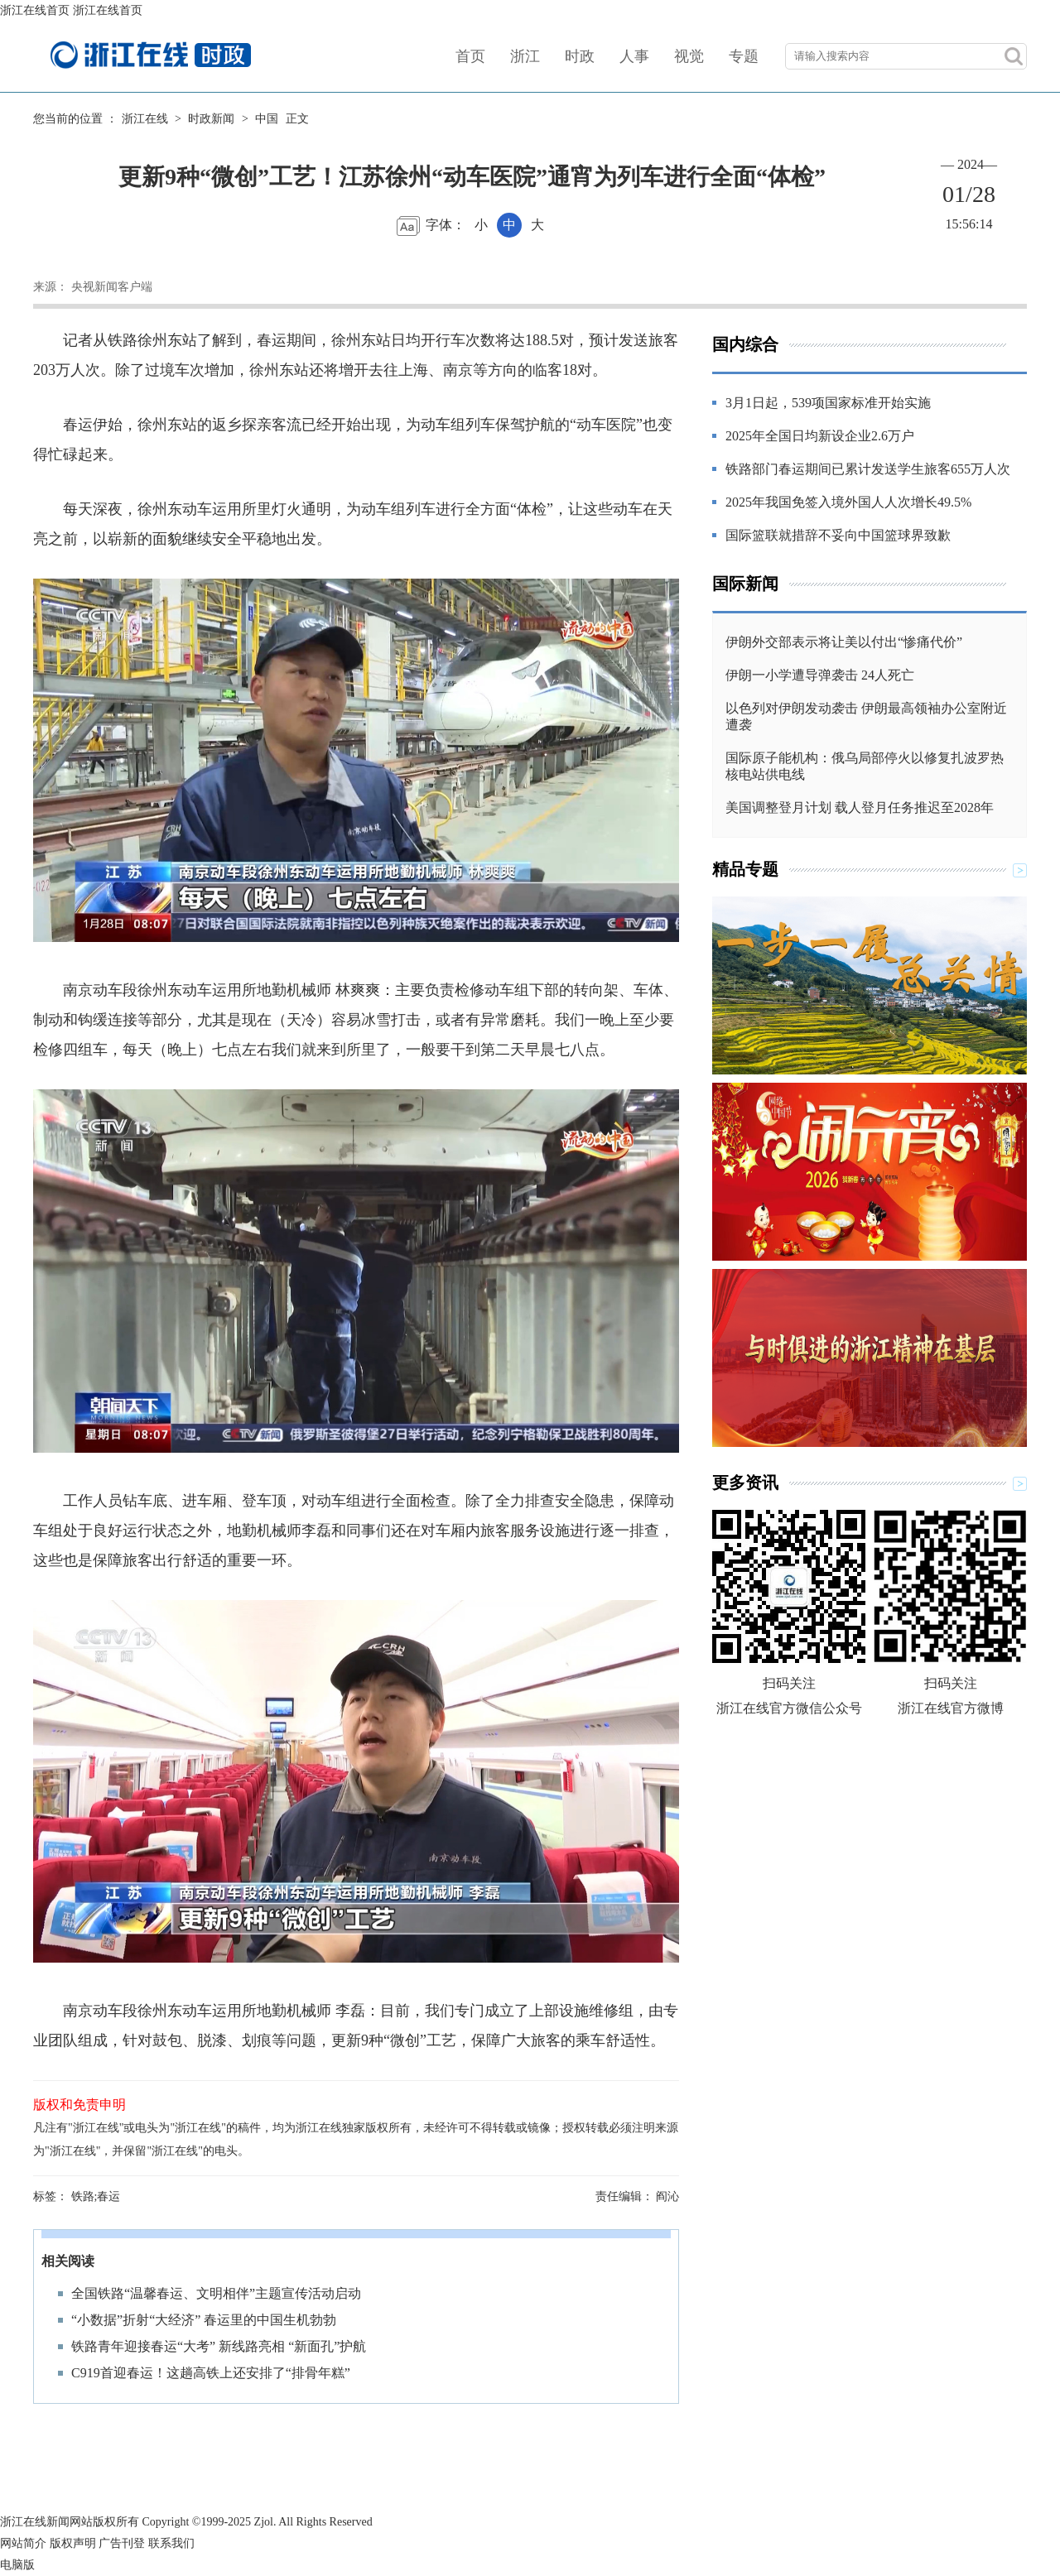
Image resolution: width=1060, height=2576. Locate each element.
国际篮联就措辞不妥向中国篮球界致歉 (838, 535)
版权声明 (73, 2543)
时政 (580, 56)
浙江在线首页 (35, 10)
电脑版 (17, 2565)
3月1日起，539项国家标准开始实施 (828, 403)
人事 (634, 56)
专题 (744, 56)
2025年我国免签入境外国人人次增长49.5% (848, 502)
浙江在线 (145, 119)
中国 (266, 119)
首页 (470, 56)
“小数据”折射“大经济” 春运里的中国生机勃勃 (203, 2320)
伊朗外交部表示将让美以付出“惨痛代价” (843, 642)
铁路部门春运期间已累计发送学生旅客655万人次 (867, 469)
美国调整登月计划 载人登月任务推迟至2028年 (859, 807)
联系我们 (171, 2543)
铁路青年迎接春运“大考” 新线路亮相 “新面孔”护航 (218, 2346)
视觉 (689, 56)
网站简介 (23, 2543)
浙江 (525, 56)
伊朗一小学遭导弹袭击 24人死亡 (819, 675)
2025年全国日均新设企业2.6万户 (819, 436)
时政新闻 (211, 119)
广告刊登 (122, 2543)
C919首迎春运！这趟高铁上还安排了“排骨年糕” (210, 2373)
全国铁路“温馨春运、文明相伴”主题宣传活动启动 (216, 2293)
